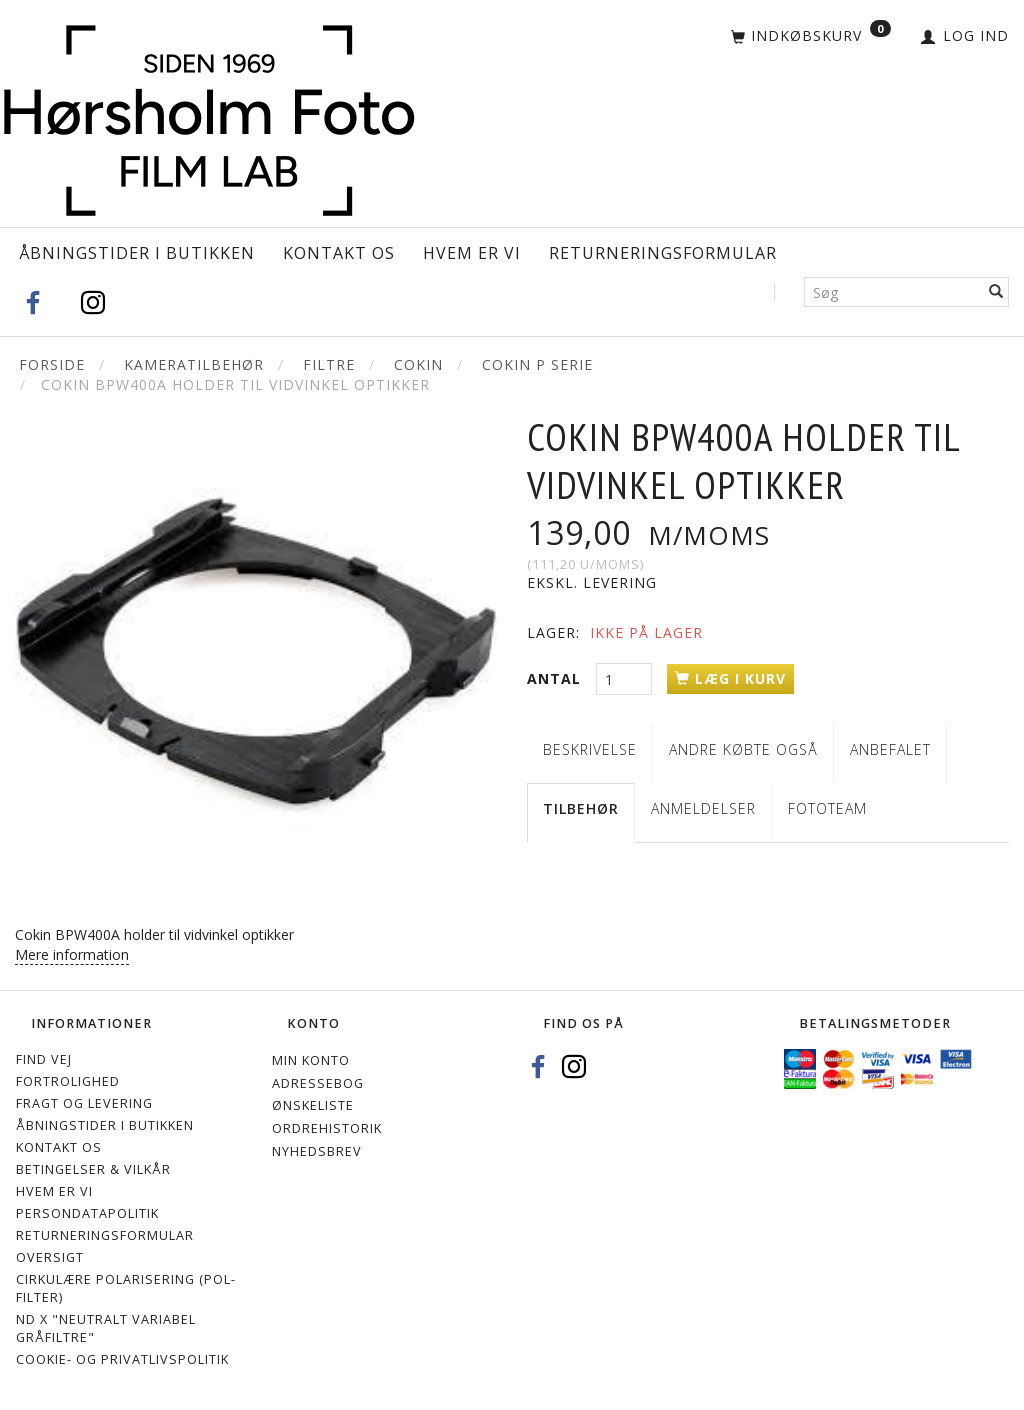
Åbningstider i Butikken (137, 253)
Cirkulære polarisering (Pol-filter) (126, 1288)
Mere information (72, 954)
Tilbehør (581, 808)
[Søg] (996, 292)
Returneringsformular (663, 253)
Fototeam (827, 808)
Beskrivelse (590, 749)
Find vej (44, 1059)
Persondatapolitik (87, 1213)
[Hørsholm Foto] (209, 115)
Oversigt (50, 1257)
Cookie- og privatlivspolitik (122, 1359)
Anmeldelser (703, 808)
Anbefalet (890, 749)
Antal (556, 678)
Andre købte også (743, 749)
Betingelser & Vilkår (93, 1169)
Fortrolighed (68, 1081)
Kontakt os (339, 253)
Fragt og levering (84, 1103)
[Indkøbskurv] (811, 37)
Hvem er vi (472, 253)
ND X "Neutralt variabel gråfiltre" (106, 1328)
